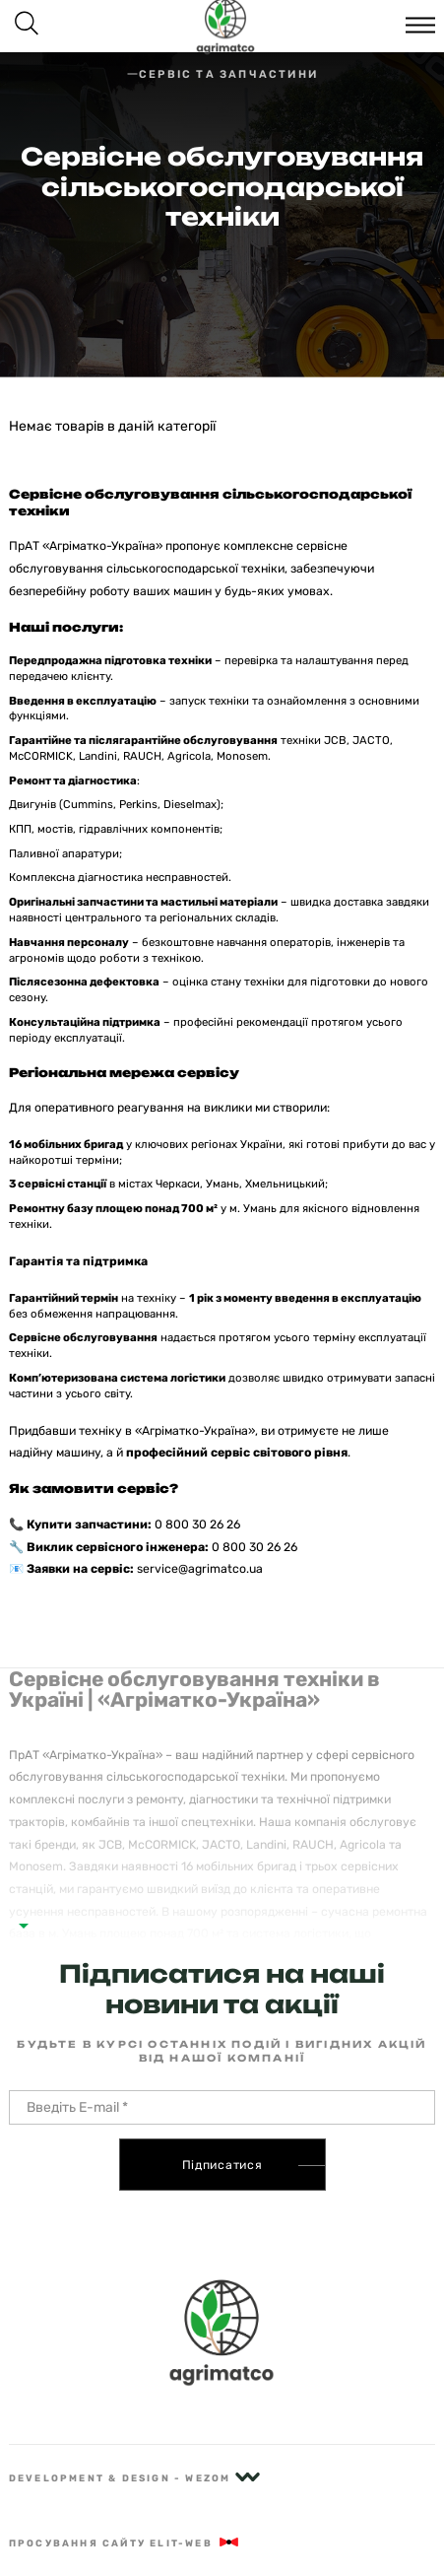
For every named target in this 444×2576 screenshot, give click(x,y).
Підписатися (222, 2165)
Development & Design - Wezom (134, 2478)
